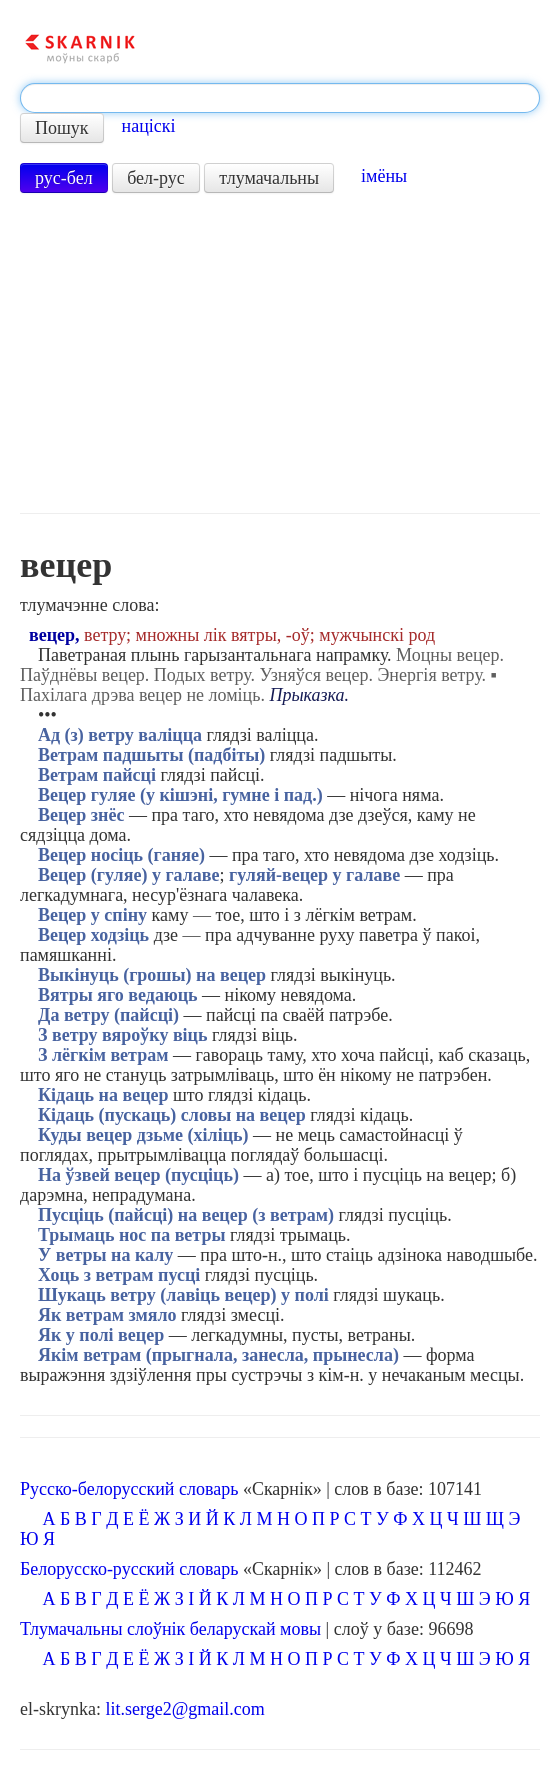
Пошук (62, 128)
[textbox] (280, 98)
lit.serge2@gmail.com (184, 1709)
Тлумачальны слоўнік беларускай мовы (170, 1629)
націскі (149, 126)
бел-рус (156, 178)
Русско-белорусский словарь (129, 1489)
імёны (384, 176)
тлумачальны (269, 178)
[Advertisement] (280, 353)
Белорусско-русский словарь (129, 1569)
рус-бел (64, 178)
